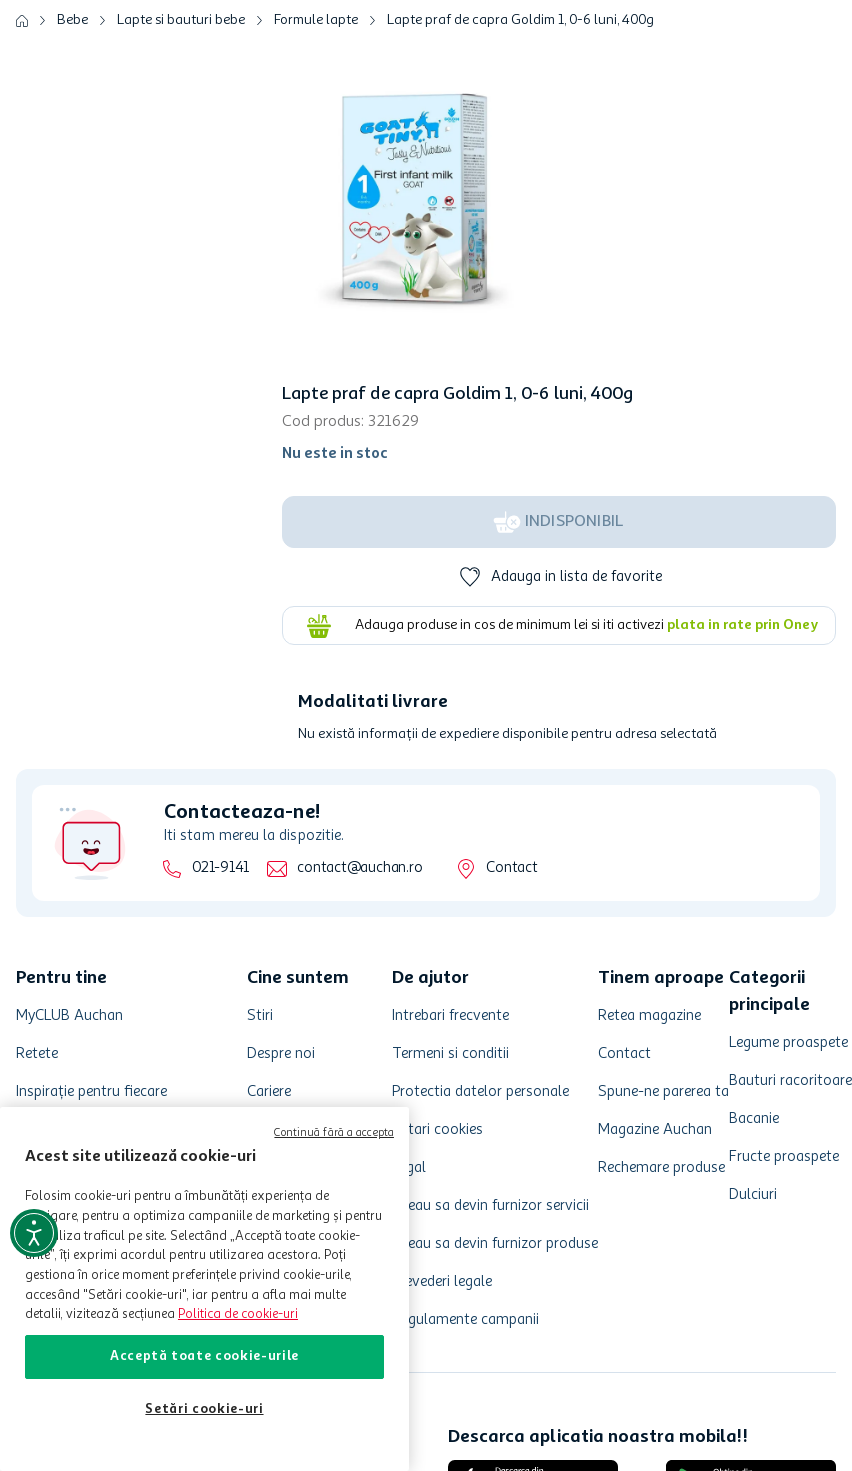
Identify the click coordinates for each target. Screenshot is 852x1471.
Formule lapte (316, 20)
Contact (511, 868)
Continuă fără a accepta (334, 1133)
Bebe (72, 20)
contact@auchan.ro (359, 868)
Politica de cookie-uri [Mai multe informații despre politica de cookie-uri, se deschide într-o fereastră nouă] (238, 1314)
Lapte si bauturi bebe (181, 20)
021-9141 (220, 868)
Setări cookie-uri (204, 1409)
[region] (204, 1289)
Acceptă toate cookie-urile (204, 1356)
